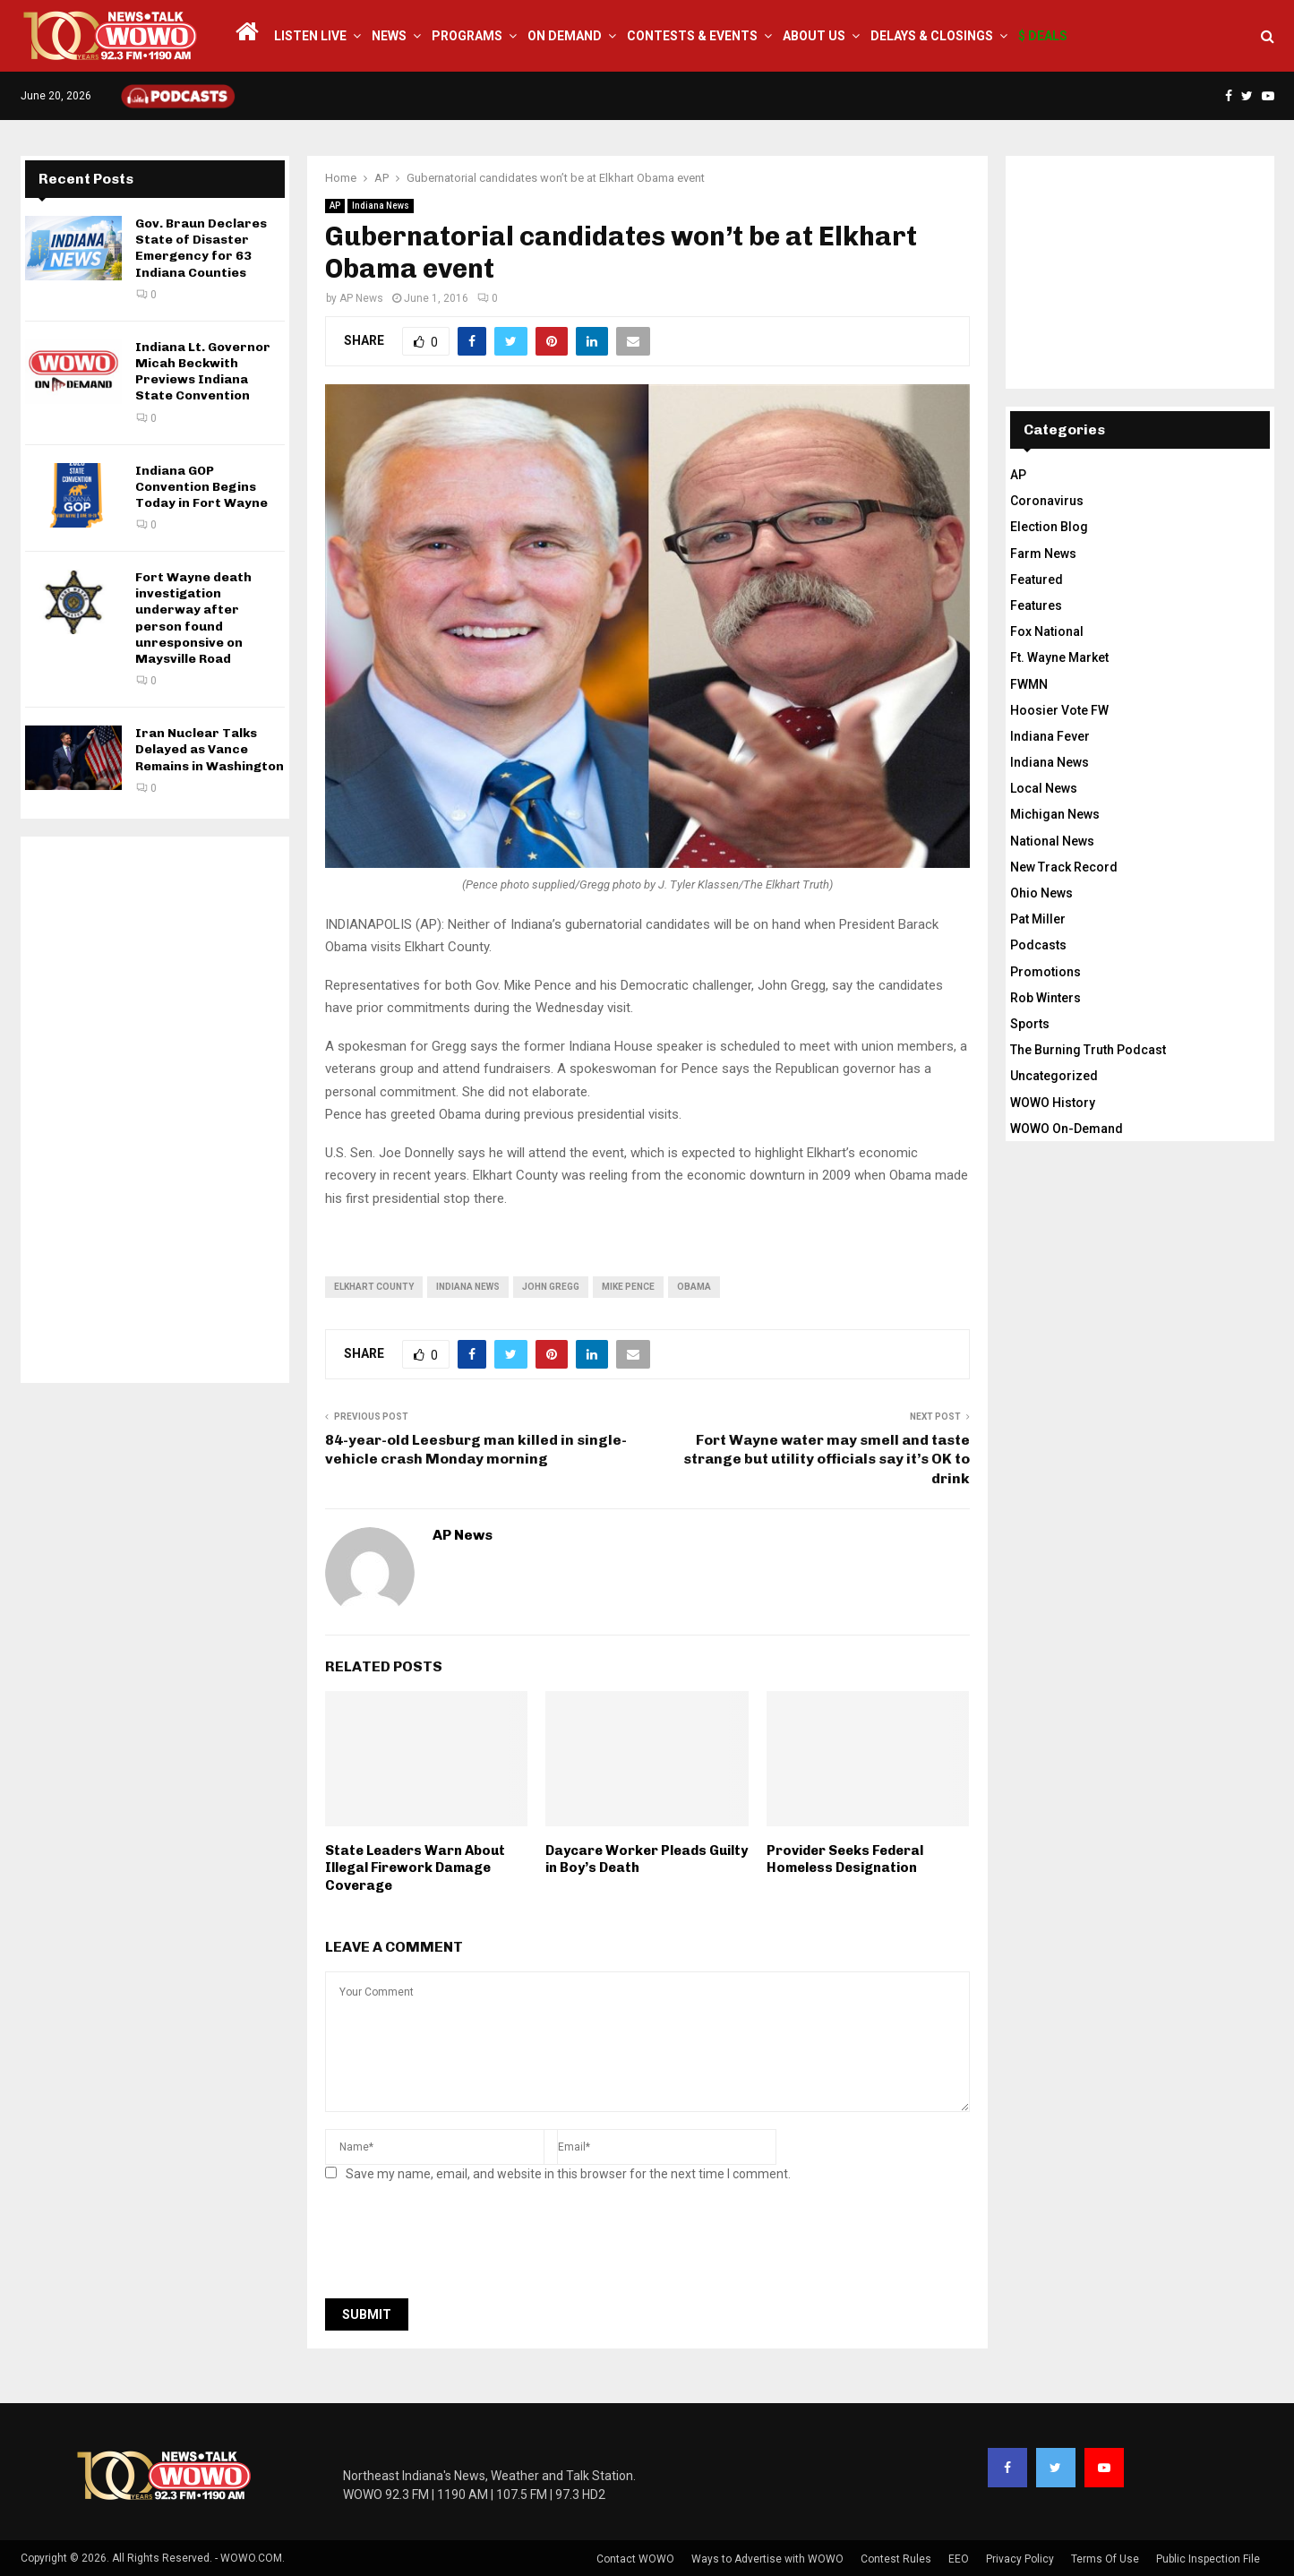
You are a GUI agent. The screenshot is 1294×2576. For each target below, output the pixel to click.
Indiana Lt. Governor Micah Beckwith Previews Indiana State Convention (202, 371)
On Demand (564, 36)
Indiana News (380, 205)
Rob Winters (1045, 998)
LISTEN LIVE (310, 36)
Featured (1036, 579)
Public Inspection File (1208, 2559)
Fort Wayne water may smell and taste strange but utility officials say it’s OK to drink (826, 1459)
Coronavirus (1047, 501)
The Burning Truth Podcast (1088, 1050)
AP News (361, 298)
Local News (1043, 788)
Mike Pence (628, 1287)
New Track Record (1064, 867)
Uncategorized (1054, 1076)
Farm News (1043, 553)
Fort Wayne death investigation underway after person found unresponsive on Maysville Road (193, 618)
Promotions (1045, 972)
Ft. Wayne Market (1059, 657)
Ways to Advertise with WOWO (767, 2559)
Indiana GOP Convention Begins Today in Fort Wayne (201, 487)
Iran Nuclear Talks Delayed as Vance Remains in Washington (209, 749)
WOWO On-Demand (1066, 1128)
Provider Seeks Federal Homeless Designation (845, 1859)
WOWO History (1052, 1102)
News (389, 36)
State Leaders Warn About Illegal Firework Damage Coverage (415, 1867)
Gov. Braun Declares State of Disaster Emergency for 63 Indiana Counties (201, 248)
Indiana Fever (1050, 736)
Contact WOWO (635, 2559)
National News (1052, 841)
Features (1036, 605)
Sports (1030, 1024)
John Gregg (550, 1287)
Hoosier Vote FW (1059, 710)
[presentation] (461, 2245)
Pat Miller (1038, 919)
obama (694, 1287)
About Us (814, 36)
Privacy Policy (1020, 2559)
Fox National (1047, 631)
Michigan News (1055, 814)
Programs (467, 36)
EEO (958, 2559)
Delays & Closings (931, 36)
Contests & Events (692, 36)
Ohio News (1041, 893)
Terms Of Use (1105, 2559)
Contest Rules (896, 2559)
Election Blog (1049, 526)
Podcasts (1038, 945)
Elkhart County (374, 1287)
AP (335, 205)
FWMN (1029, 684)
